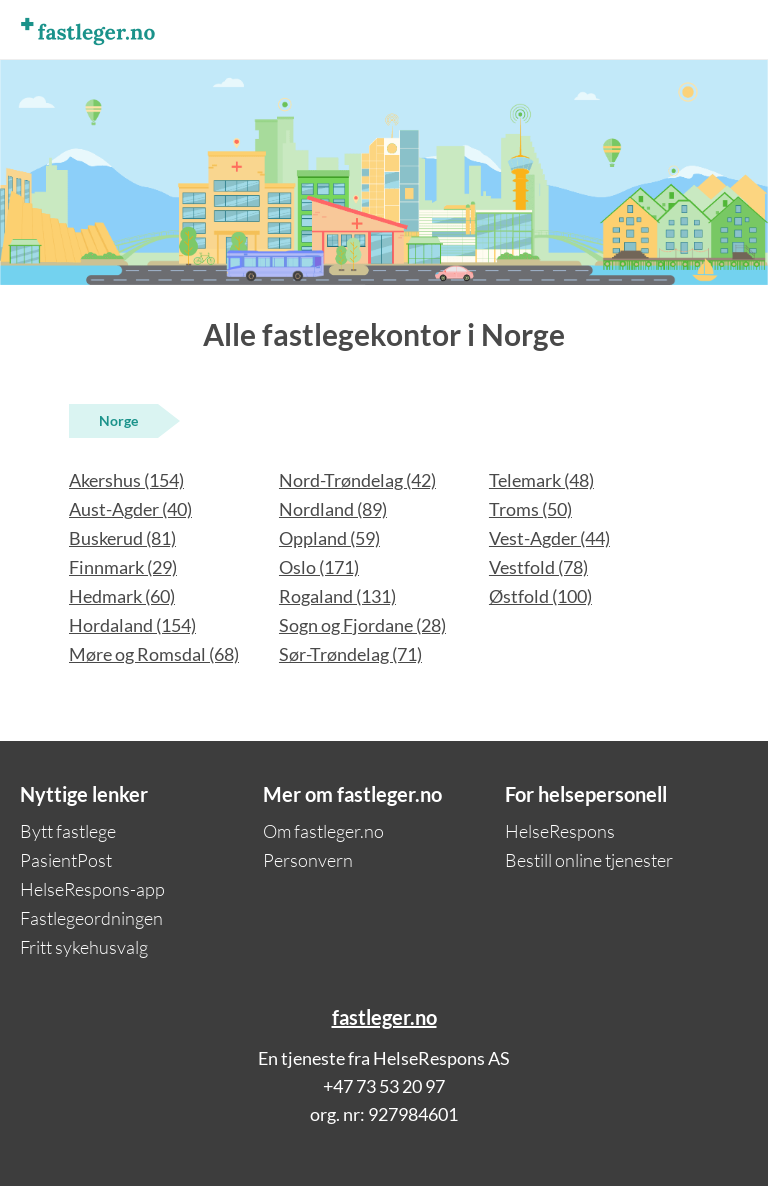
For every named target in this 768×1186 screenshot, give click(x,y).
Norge (118, 420)
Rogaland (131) (337, 596)
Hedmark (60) (122, 596)
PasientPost (66, 860)
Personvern (308, 860)
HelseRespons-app (92, 889)
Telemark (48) (541, 480)
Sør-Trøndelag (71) (350, 654)
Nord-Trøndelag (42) (357, 480)
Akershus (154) (126, 480)
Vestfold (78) (538, 567)
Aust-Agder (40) (130, 509)
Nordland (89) (333, 509)
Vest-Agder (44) (549, 538)
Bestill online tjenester (589, 860)
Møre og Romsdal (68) (154, 654)
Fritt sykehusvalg (84, 947)
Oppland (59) (329, 538)
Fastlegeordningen (91, 918)
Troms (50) (530, 509)
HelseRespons (560, 831)
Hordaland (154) (132, 625)
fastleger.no (384, 1017)
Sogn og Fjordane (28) (362, 625)
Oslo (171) (319, 567)
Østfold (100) (540, 596)
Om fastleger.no (323, 831)
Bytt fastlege (68, 831)
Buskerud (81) (122, 538)
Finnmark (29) (123, 567)
